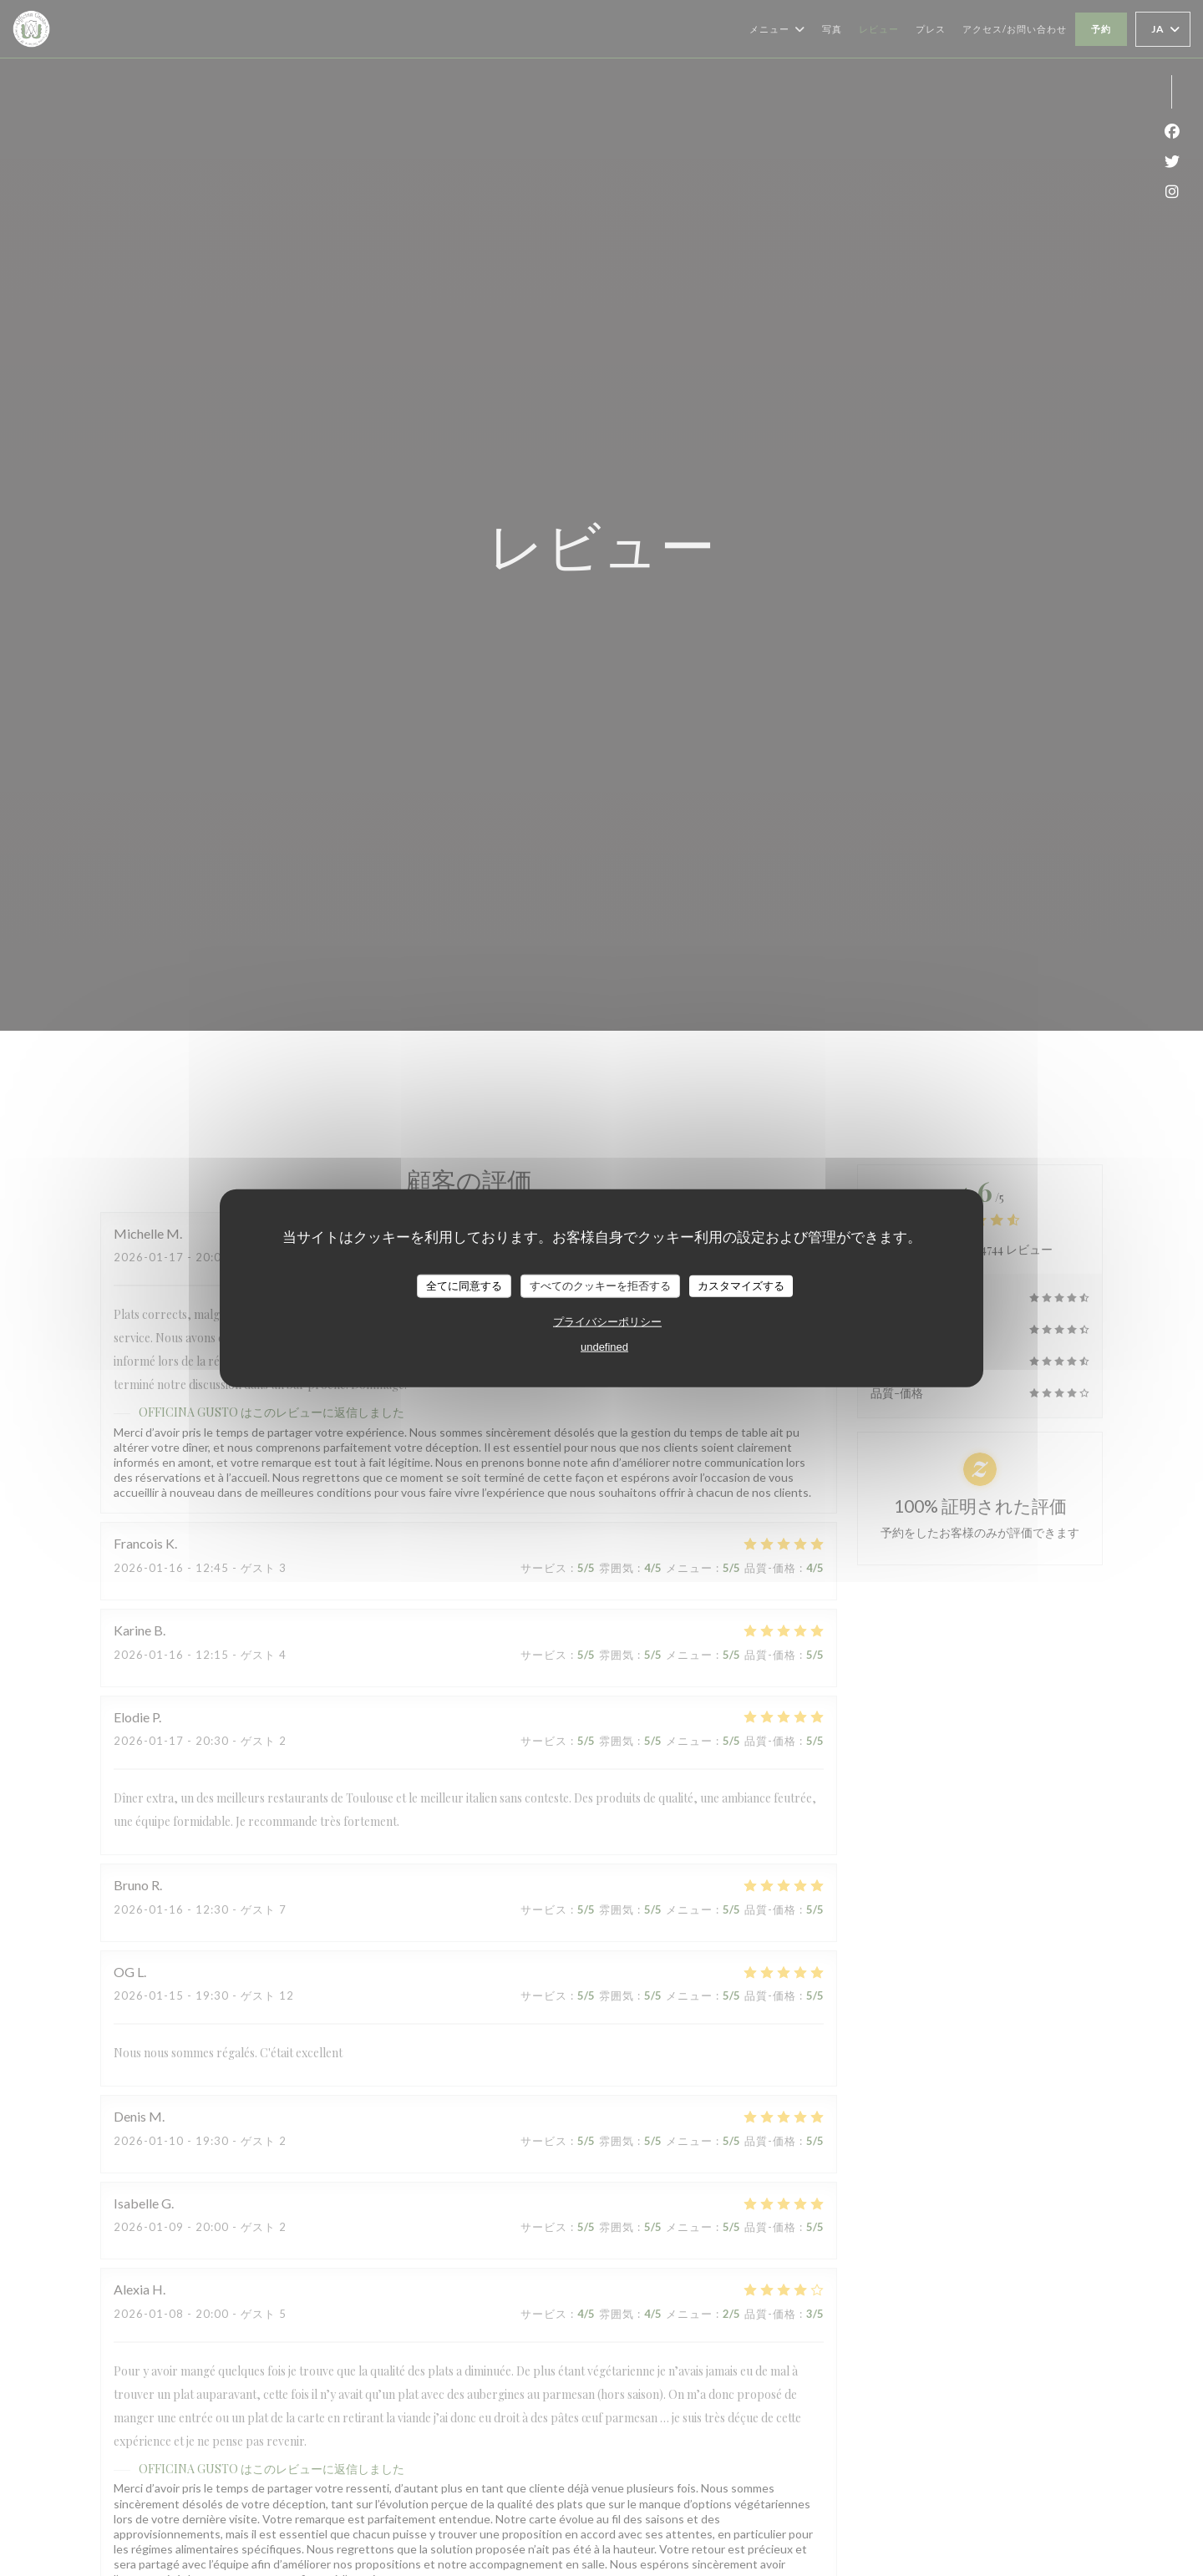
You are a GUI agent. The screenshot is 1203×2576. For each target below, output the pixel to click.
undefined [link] (604, 1346)
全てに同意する (464, 1286)
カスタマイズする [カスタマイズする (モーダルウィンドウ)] (741, 1286)
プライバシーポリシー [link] (607, 1321)
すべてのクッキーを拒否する (600, 1286)
